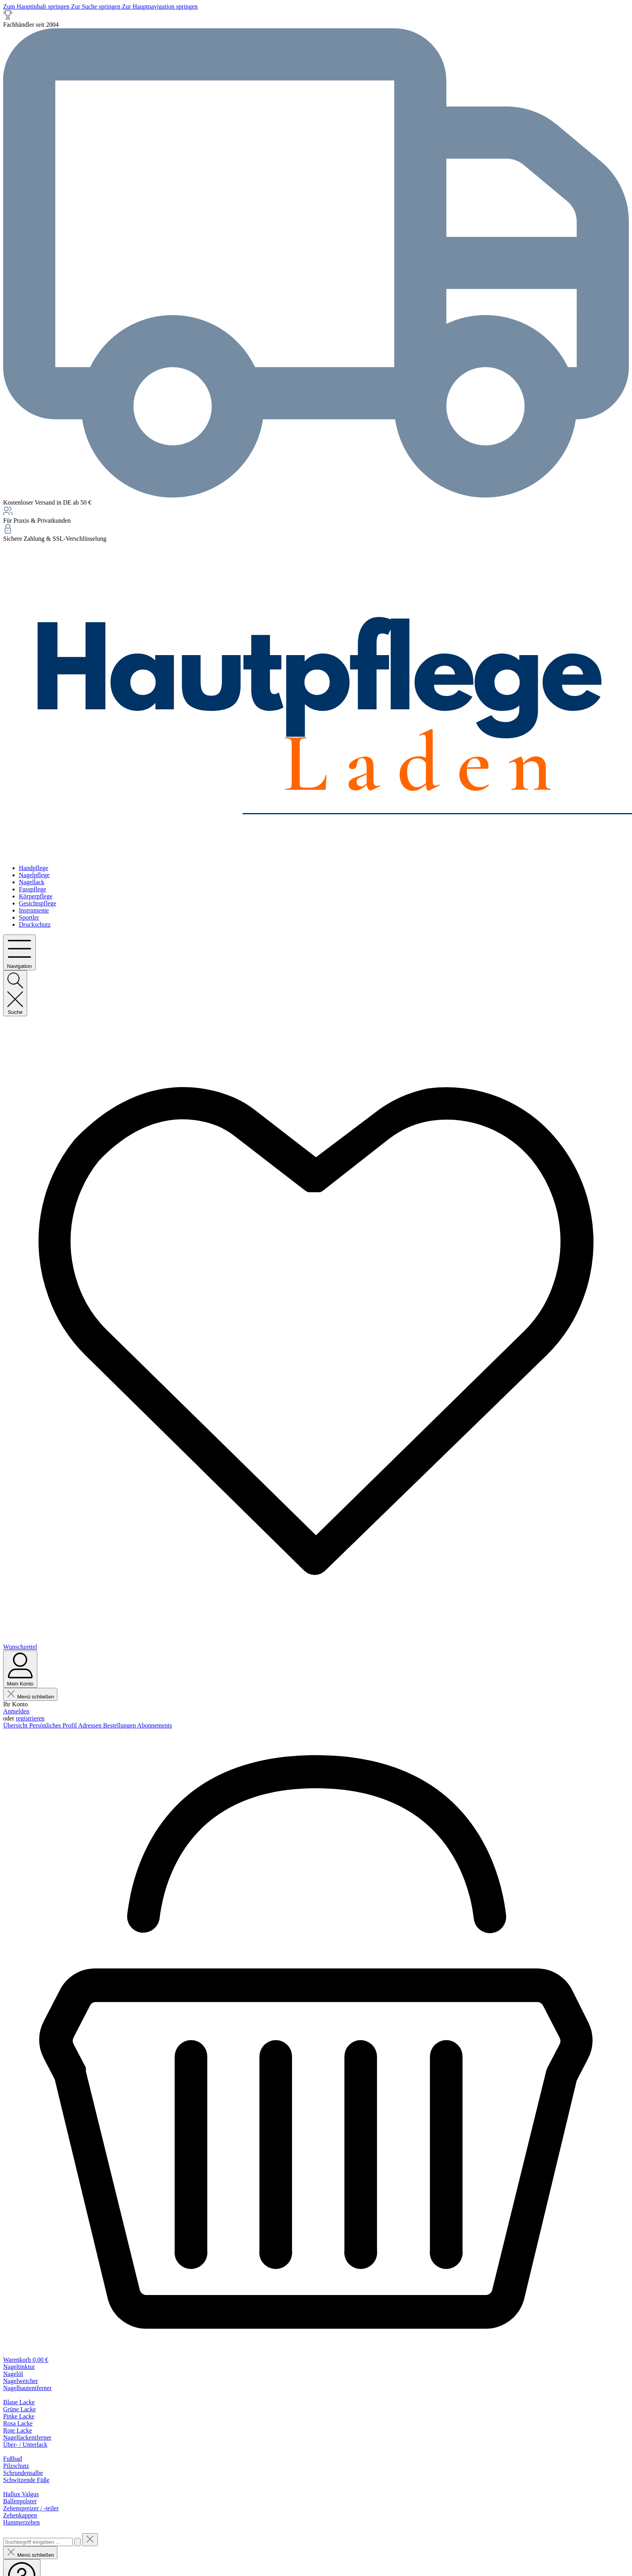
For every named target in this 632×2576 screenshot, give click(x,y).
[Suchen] (15, 993)
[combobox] (38, 2542)
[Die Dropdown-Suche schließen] (90, 2539)
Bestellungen (120, 1725)
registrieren (30, 1718)
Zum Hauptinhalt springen (37, 6)
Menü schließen (30, 1697)
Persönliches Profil (53, 1725)
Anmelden (16, 1711)
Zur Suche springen (96, 6)
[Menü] (19, 952)
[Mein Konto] (20, 1669)
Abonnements (154, 1725)
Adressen (90, 1725)
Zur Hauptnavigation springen (160, 6)
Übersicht (16, 1725)
